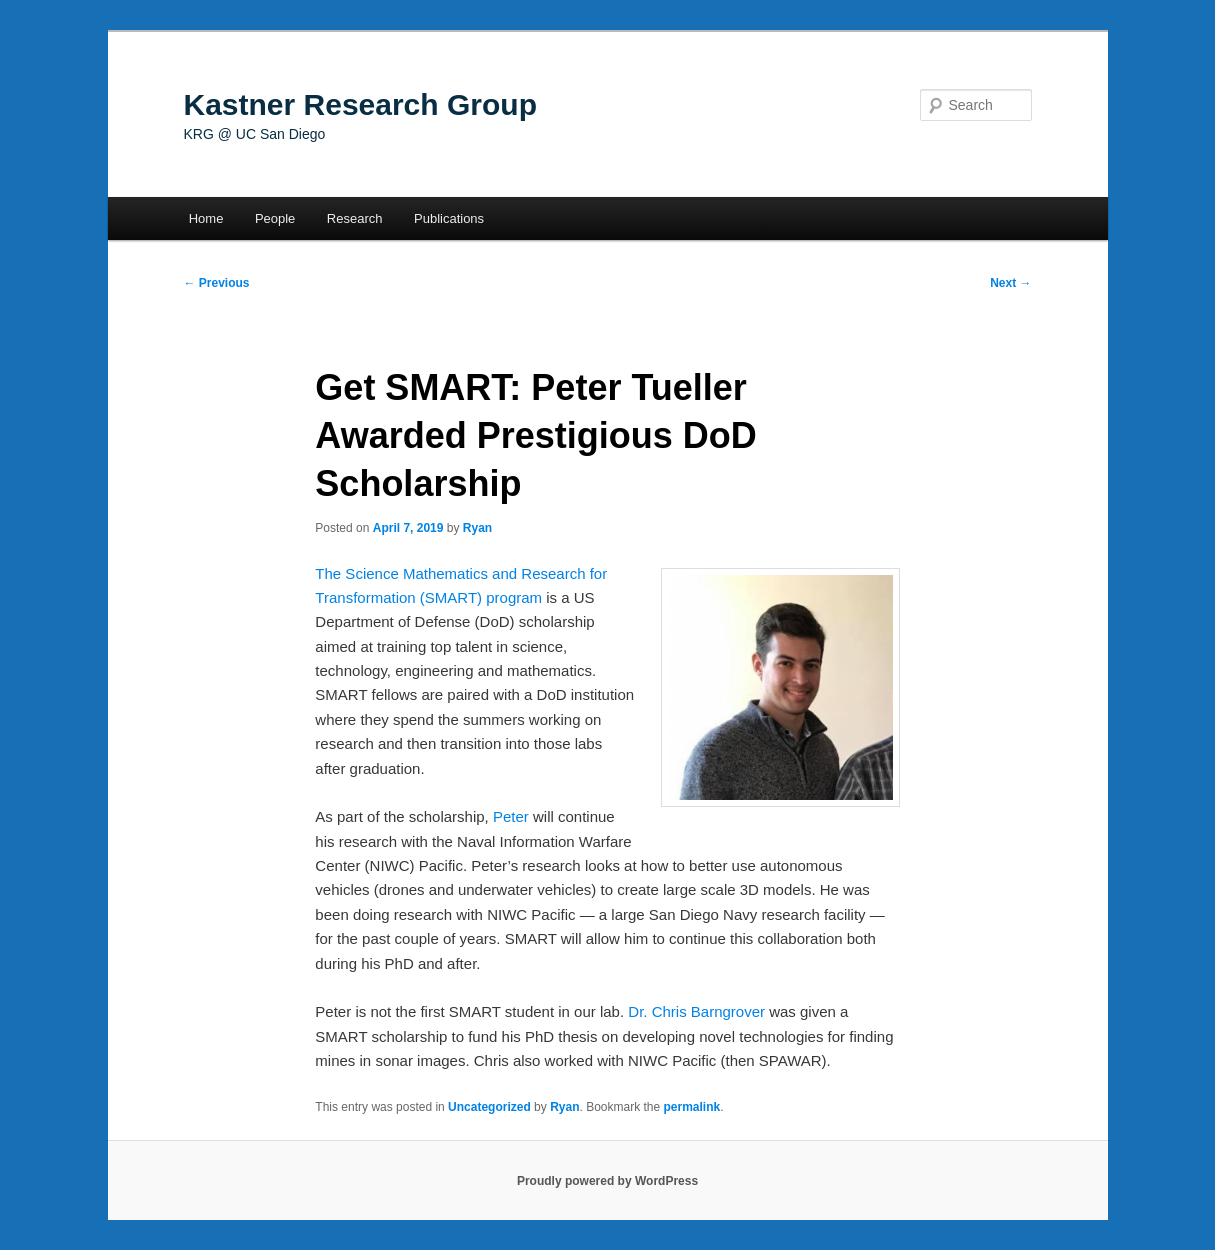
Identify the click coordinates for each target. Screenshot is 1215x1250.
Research (355, 218)
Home (206, 218)
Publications (449, 218)
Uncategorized (489, 1107)
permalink (692, 1107)
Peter (511, 816)
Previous (217, 283)
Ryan (477, 528)
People (275, 218)
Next (1010, 283)
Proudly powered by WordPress (607, 1181)
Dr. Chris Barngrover (696, 1011)
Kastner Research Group (360, 104)
